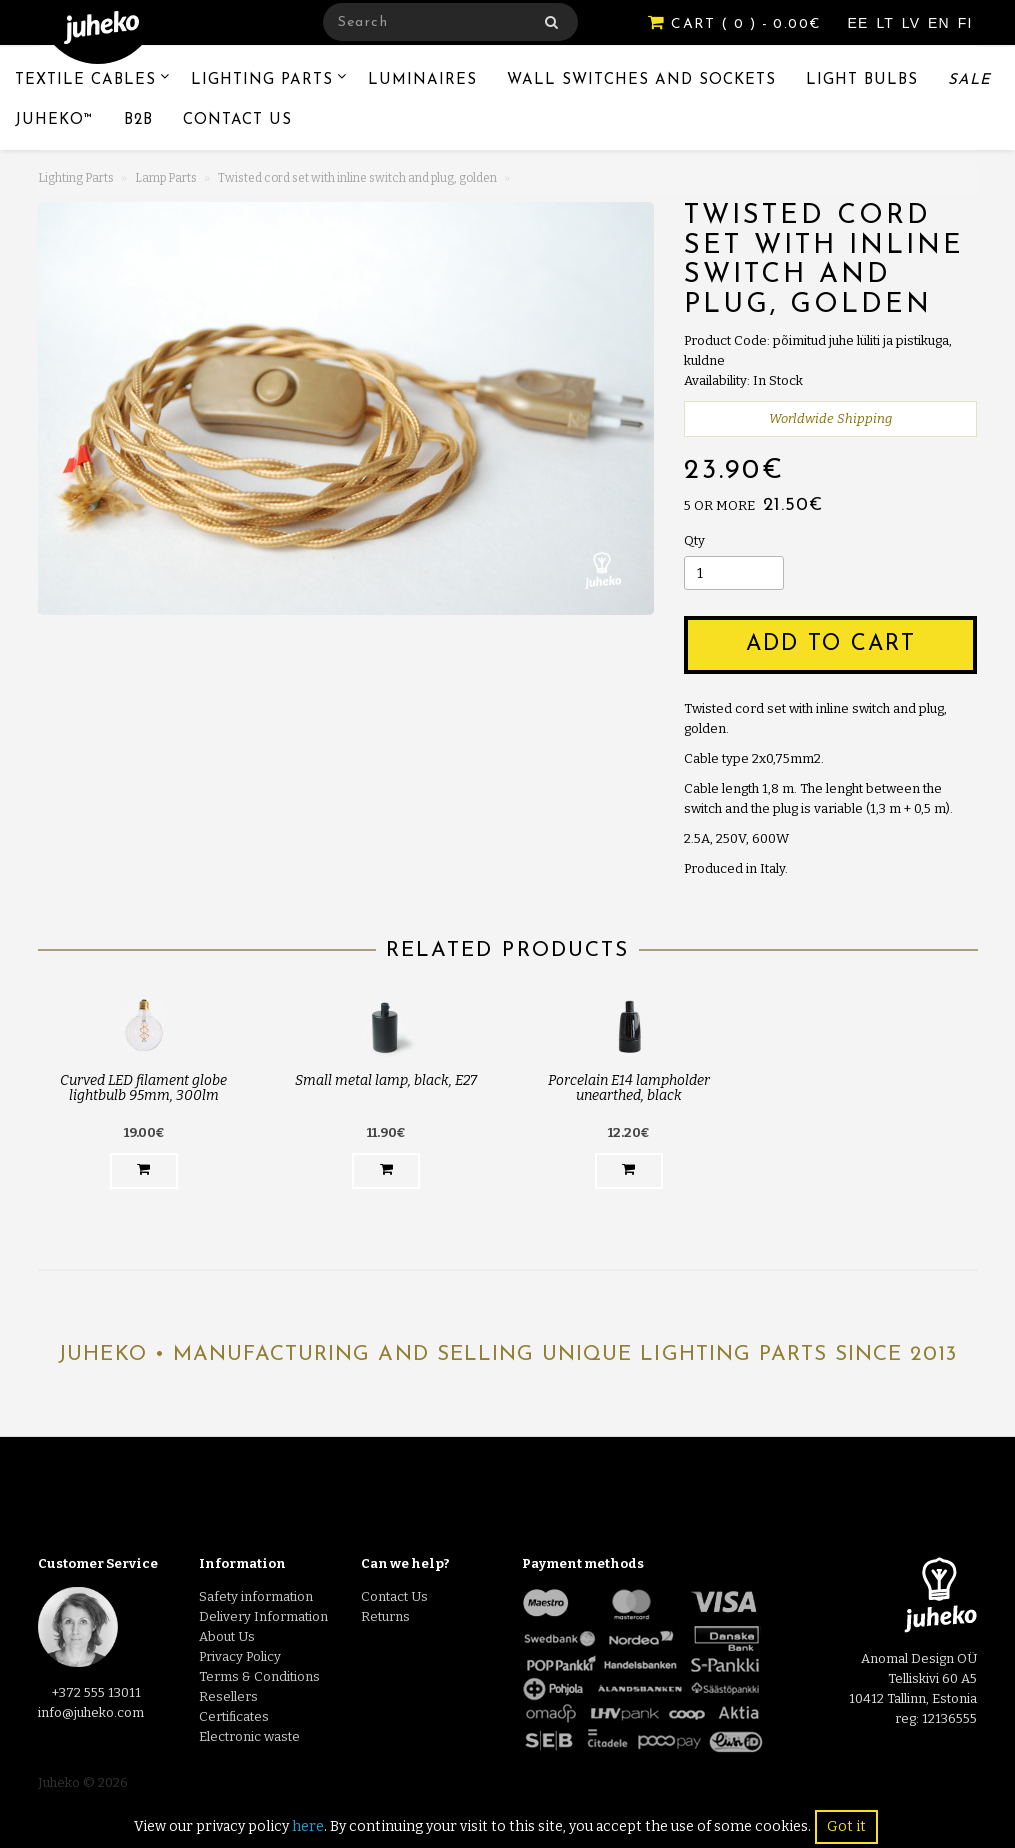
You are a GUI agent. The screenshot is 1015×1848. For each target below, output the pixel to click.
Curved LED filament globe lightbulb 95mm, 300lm (143, 1088)
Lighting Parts (262, 80)
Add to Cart (831, 644)
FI (965, 23)
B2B (138, 120)
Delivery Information (263, 1616)
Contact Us (237, 120)
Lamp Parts (166, 178)
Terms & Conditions (259, 1676)
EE (861, 23)
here (308, 1826)
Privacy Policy (240, 1656)
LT (887, 23)
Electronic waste (249, 1736)
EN (941, 23)
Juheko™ (54, 120)
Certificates (234, 1716)
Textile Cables (85, 80)
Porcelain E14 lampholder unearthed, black (629, 1088)
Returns (385, 1616)
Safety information (256, 1596)
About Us (227, 1636)
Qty (694, 540)
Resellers (228, 1696)
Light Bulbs (862, 80)
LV (913, 23)
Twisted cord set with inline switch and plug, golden (357, 178)
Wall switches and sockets (641, 80)
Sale (969, 80)
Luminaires (422, 80)
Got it (846, 1826)
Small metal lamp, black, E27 (386, 1080)
